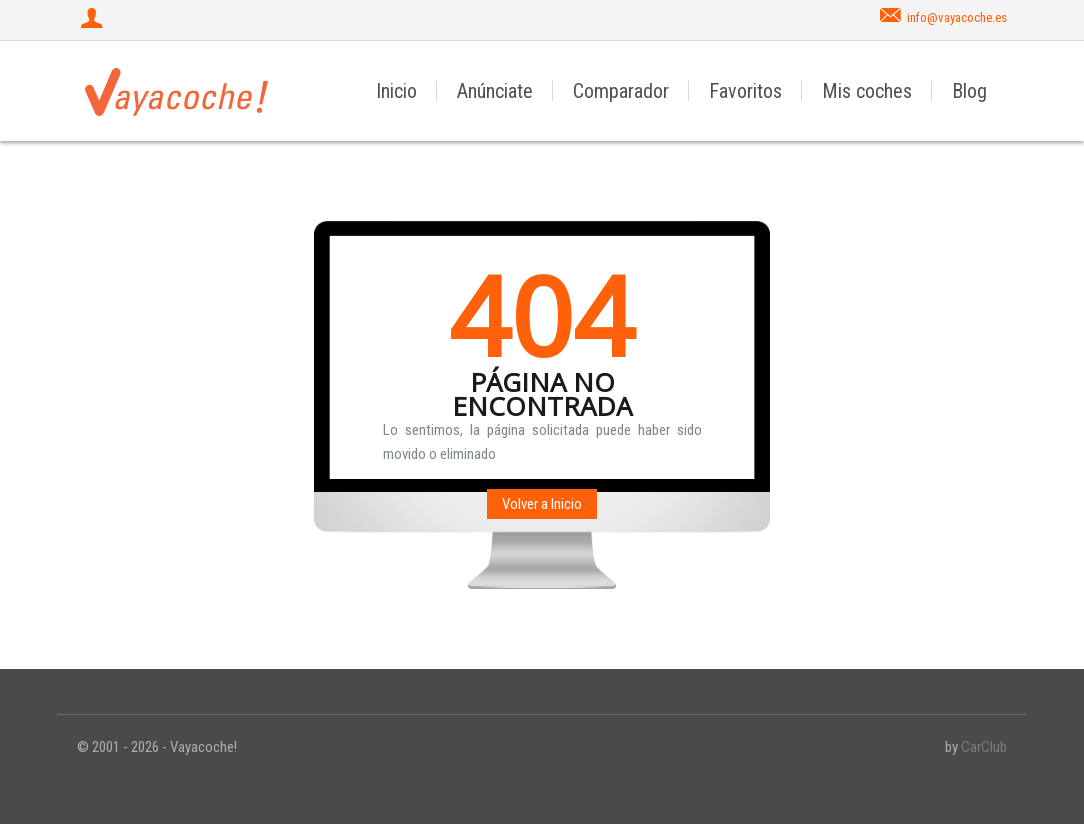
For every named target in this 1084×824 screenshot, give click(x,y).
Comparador (621, 91)
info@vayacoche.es (957, 17)
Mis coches (867, 91)
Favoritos (745, 91)
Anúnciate (495, 91)
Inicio (396, 91)
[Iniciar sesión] (94, 20)
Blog (969, 91)
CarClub (984, 747)
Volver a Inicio (542, 504)
